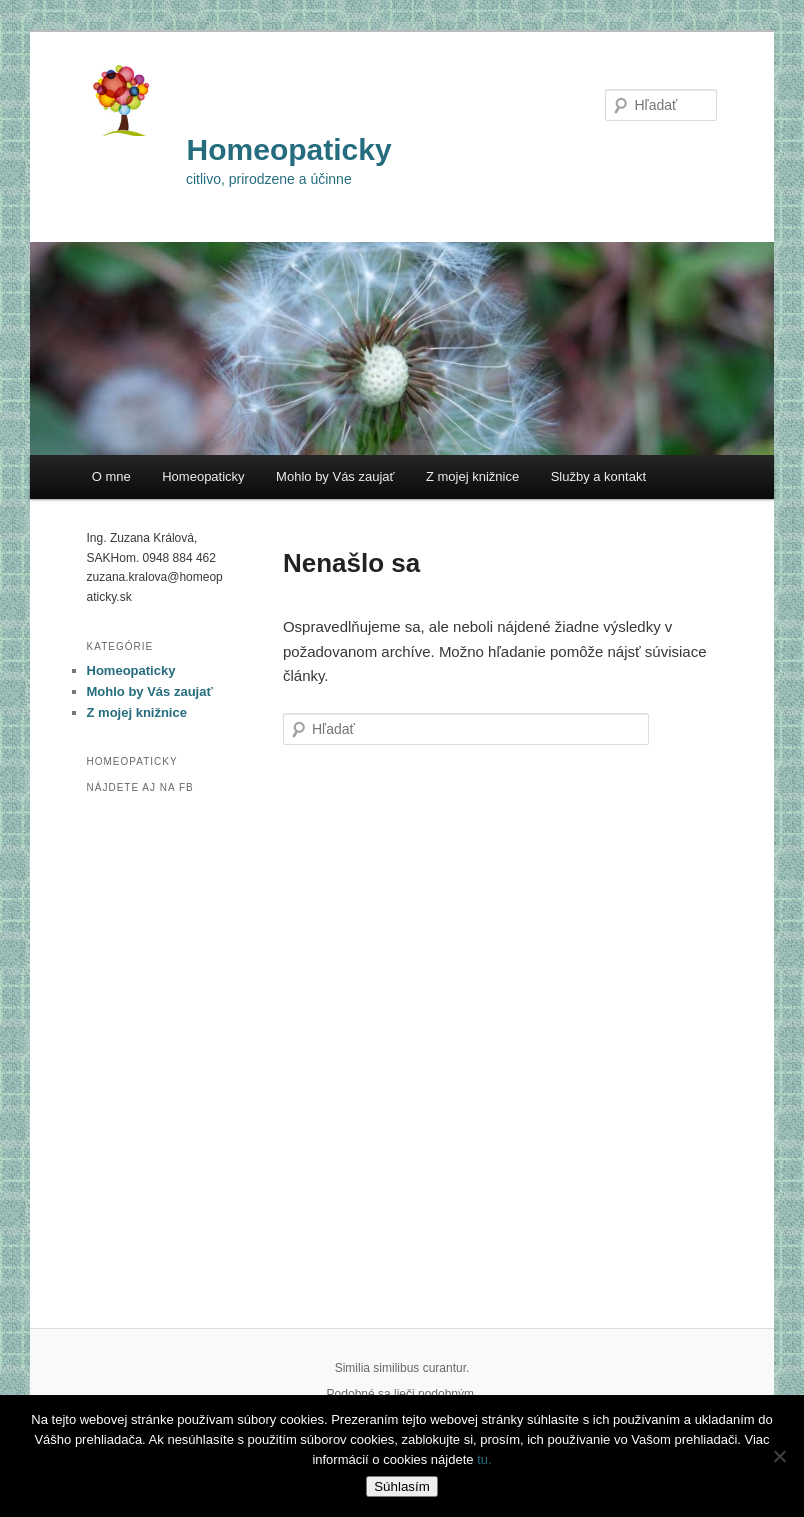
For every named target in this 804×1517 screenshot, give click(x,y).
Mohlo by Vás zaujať (335, 476)
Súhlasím (402, 1486)
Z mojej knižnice (472, 476)
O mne (111, 476)
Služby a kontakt (598, 476)
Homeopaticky (289, 149)
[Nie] (779, 1456)
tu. (484, 1459)
